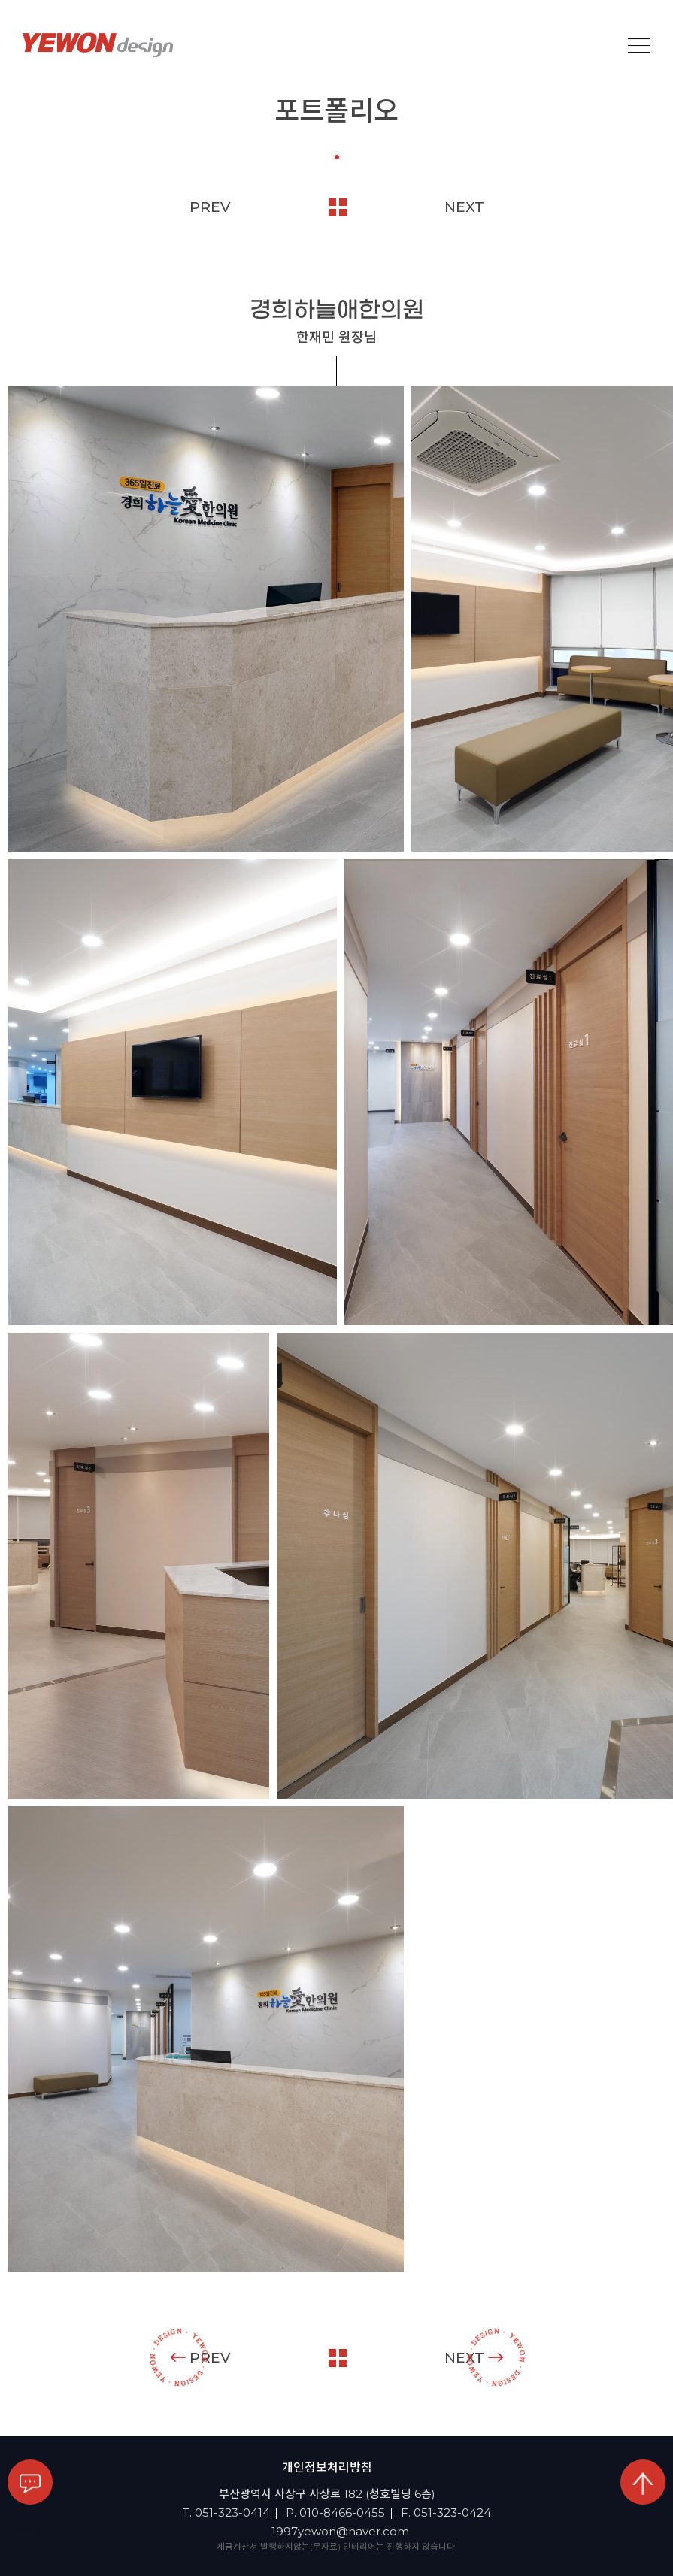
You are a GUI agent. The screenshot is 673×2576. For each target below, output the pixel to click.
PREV (210, 207)
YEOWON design (98, 45)
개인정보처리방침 (327, 2467)
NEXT (464, 207)
